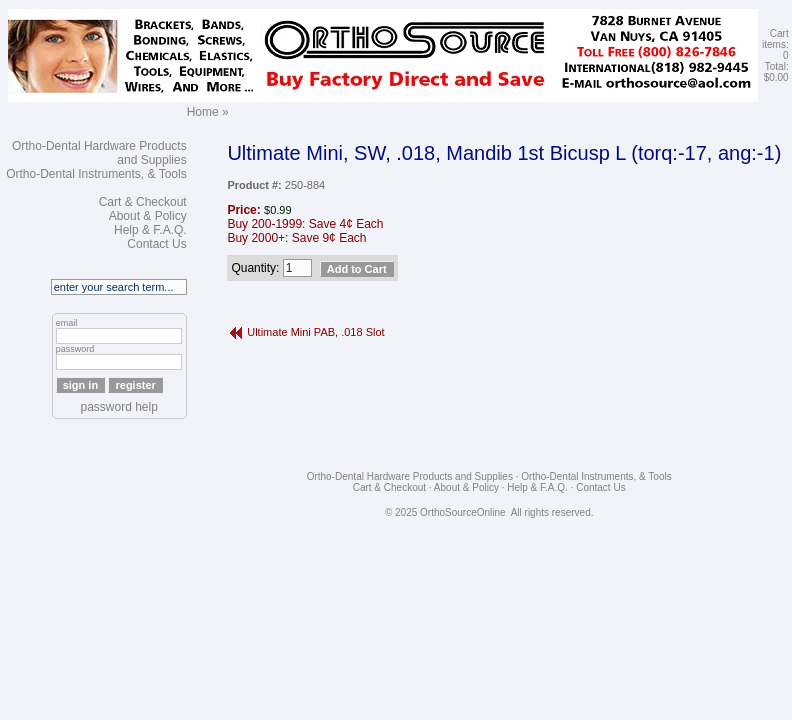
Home (203, 112)
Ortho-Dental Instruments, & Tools (96, 174)
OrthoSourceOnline (463, 512)
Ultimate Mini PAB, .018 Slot (315, 332)
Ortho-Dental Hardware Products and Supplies (410, 476)
